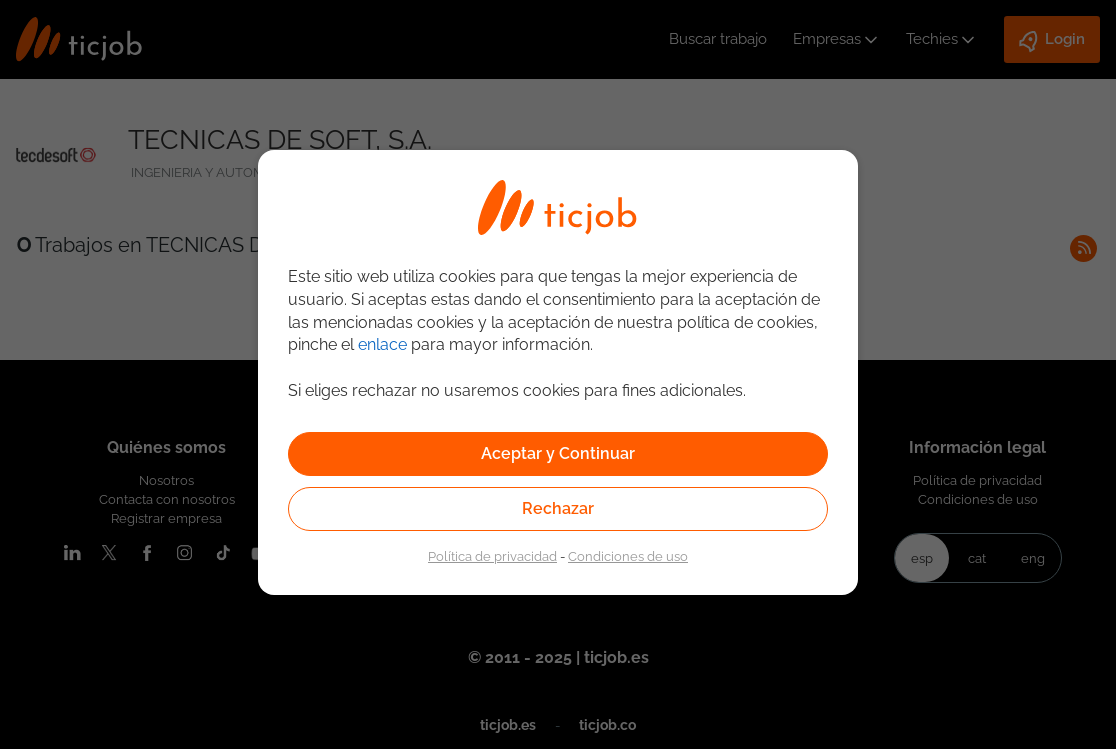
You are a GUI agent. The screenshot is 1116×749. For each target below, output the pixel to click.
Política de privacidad (492, 556)
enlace (382, 344)
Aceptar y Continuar (558, 453)
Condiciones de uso (628, 556)
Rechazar (558, 508)
